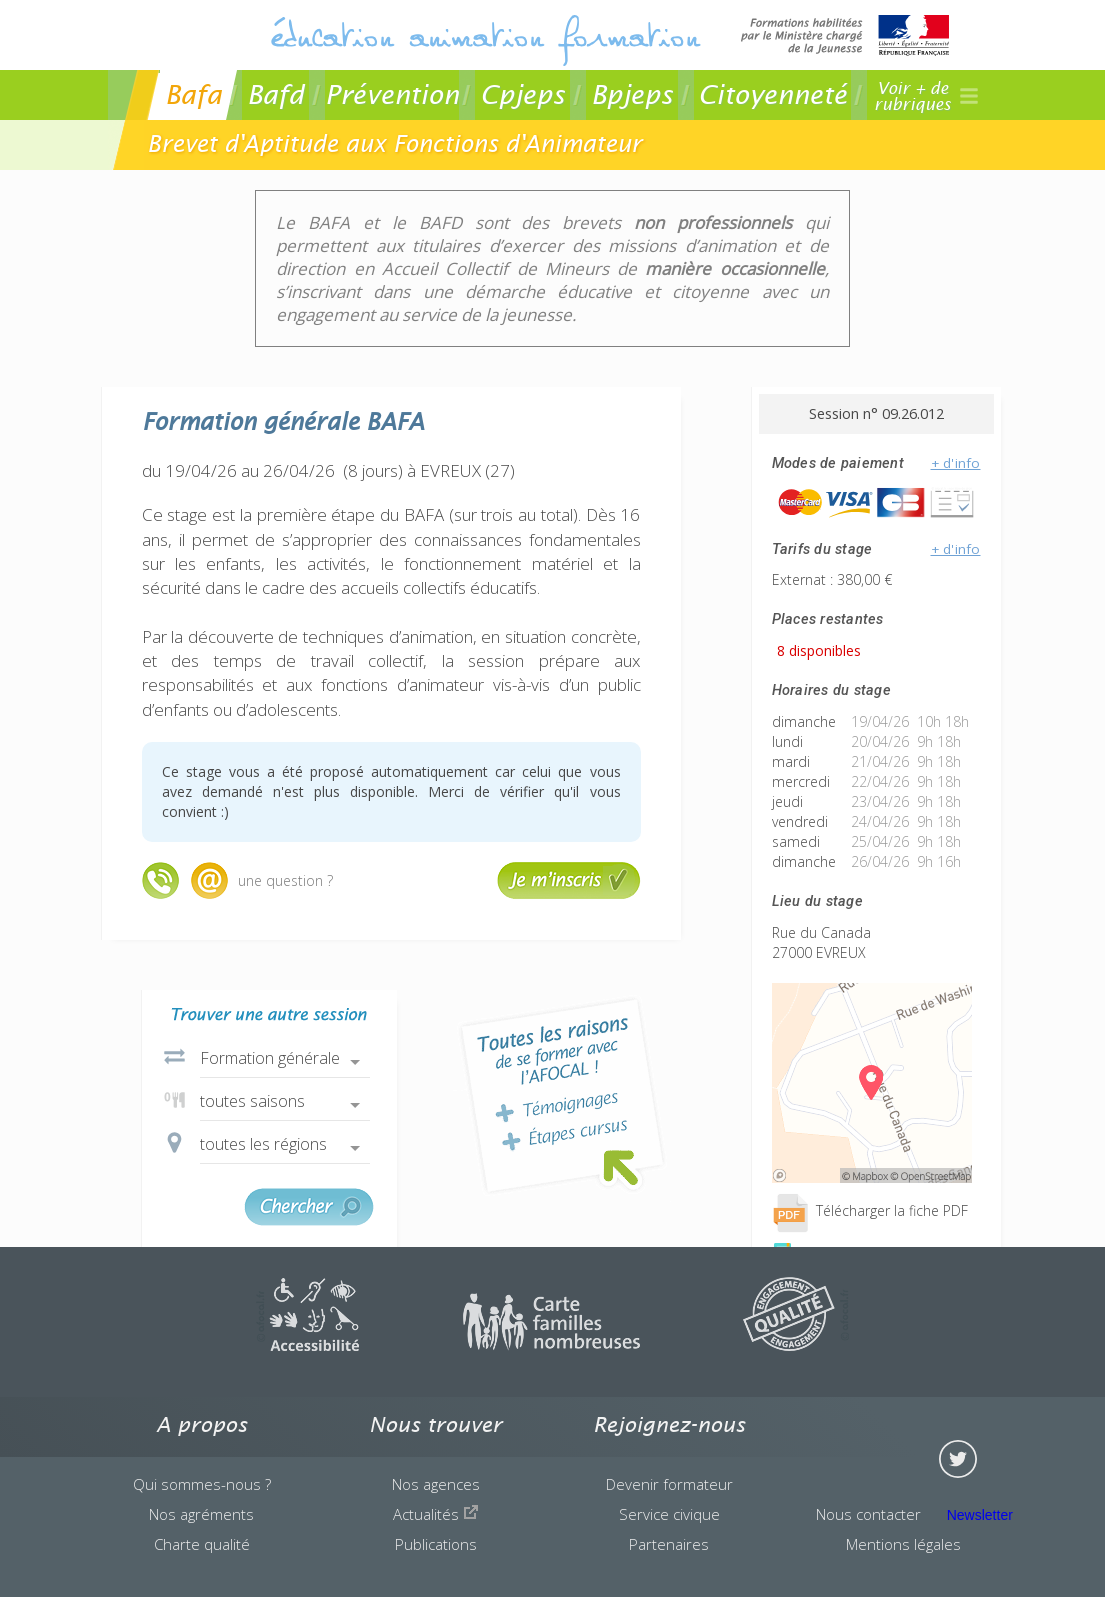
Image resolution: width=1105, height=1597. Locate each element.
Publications (436, 1544)
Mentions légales (903, 1544)
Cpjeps (522, 94)
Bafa (193, 94)
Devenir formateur (669, 1484)
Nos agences (436, 1484)
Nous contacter (868, 1514)
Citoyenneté (772, 94)
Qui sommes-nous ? (202, 1484)
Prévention (392, 94)
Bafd (275, 94)
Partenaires (669, 1544)
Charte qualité (202, 1544)
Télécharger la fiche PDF (870, 1210)
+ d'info (956, 463)
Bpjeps (632, 94)
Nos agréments (201, 1514)
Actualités (436, 1514)
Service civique (669, 1514)
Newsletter (980, 1515)
